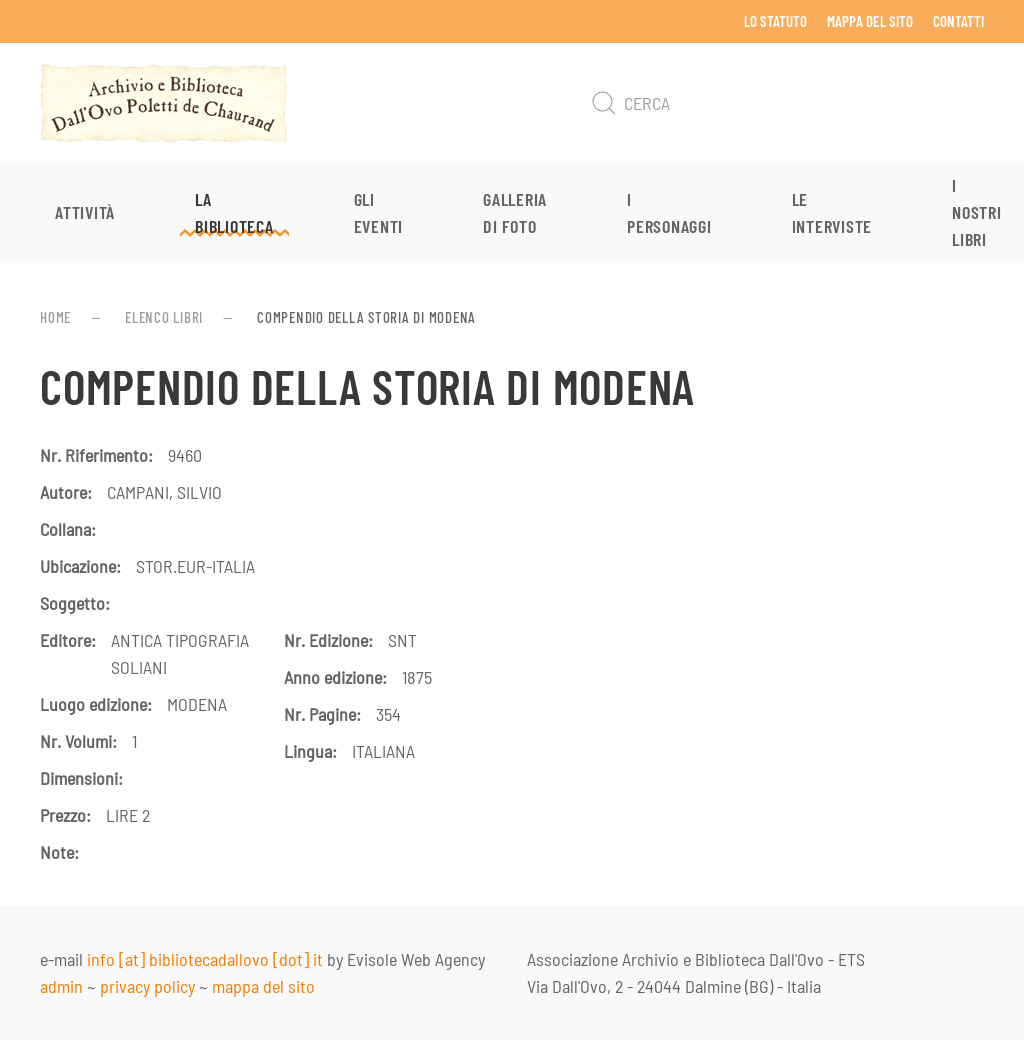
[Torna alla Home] (164, 103)
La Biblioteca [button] (234, 212)
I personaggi (669, 212)
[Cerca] (784, 103)
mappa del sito (263, 986)
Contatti (958, 21)
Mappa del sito (870, 21)
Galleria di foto (515, 212)
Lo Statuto (775, 21)
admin (61, 986)
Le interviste (832, 212)
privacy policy (147, 986)
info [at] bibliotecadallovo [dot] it (205, 959)
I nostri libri (977, 212)
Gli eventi (379, 212)
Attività (85, 212)
